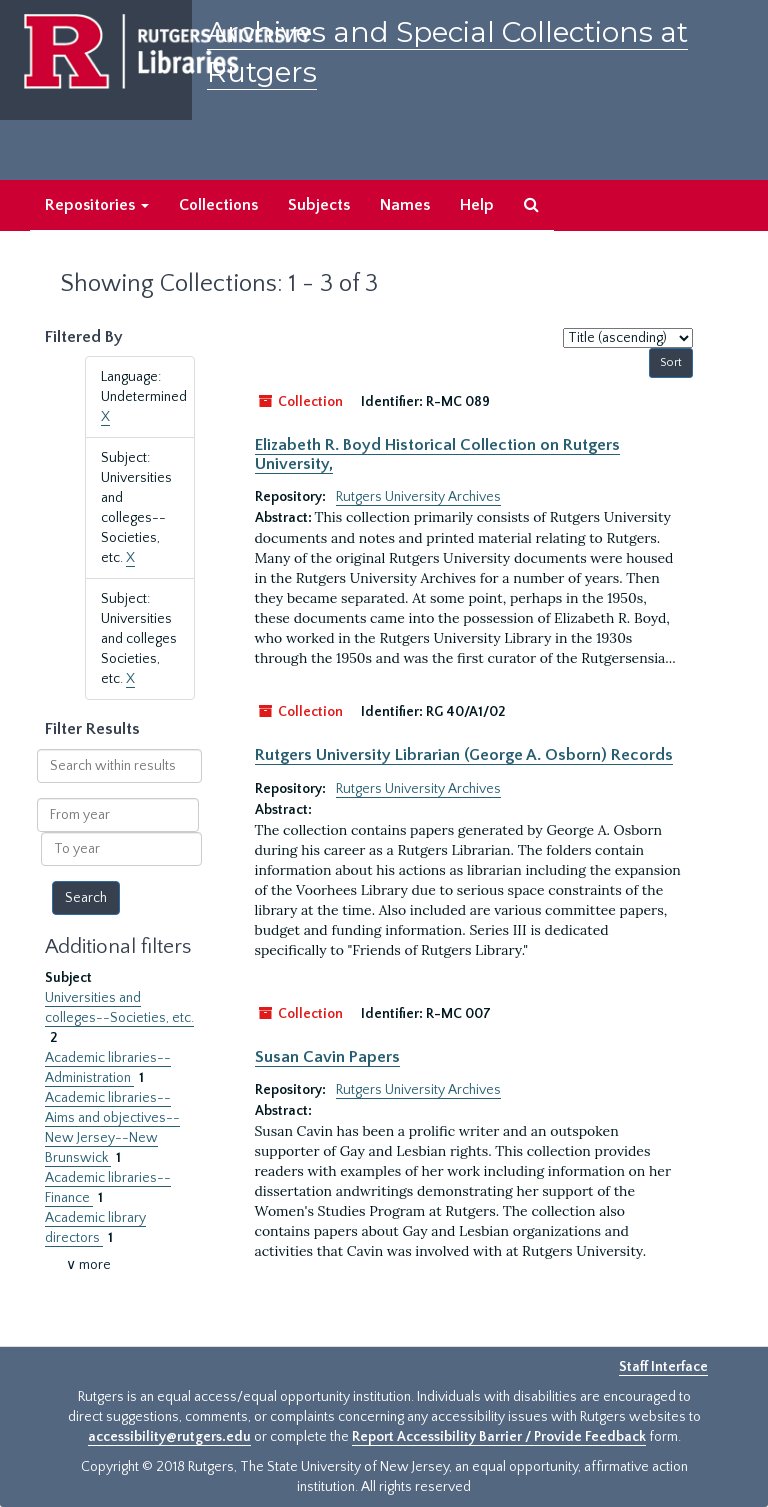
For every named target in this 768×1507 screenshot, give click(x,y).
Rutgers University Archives (418, 497)
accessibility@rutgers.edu (169, 1437)
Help (477, 205)
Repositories (97, 205)
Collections (218, 205)
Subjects (319, 205)
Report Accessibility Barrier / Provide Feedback (499, 1437)
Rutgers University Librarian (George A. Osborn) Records (464, 755)
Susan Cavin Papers (327, 1057)
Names (405, 205)
